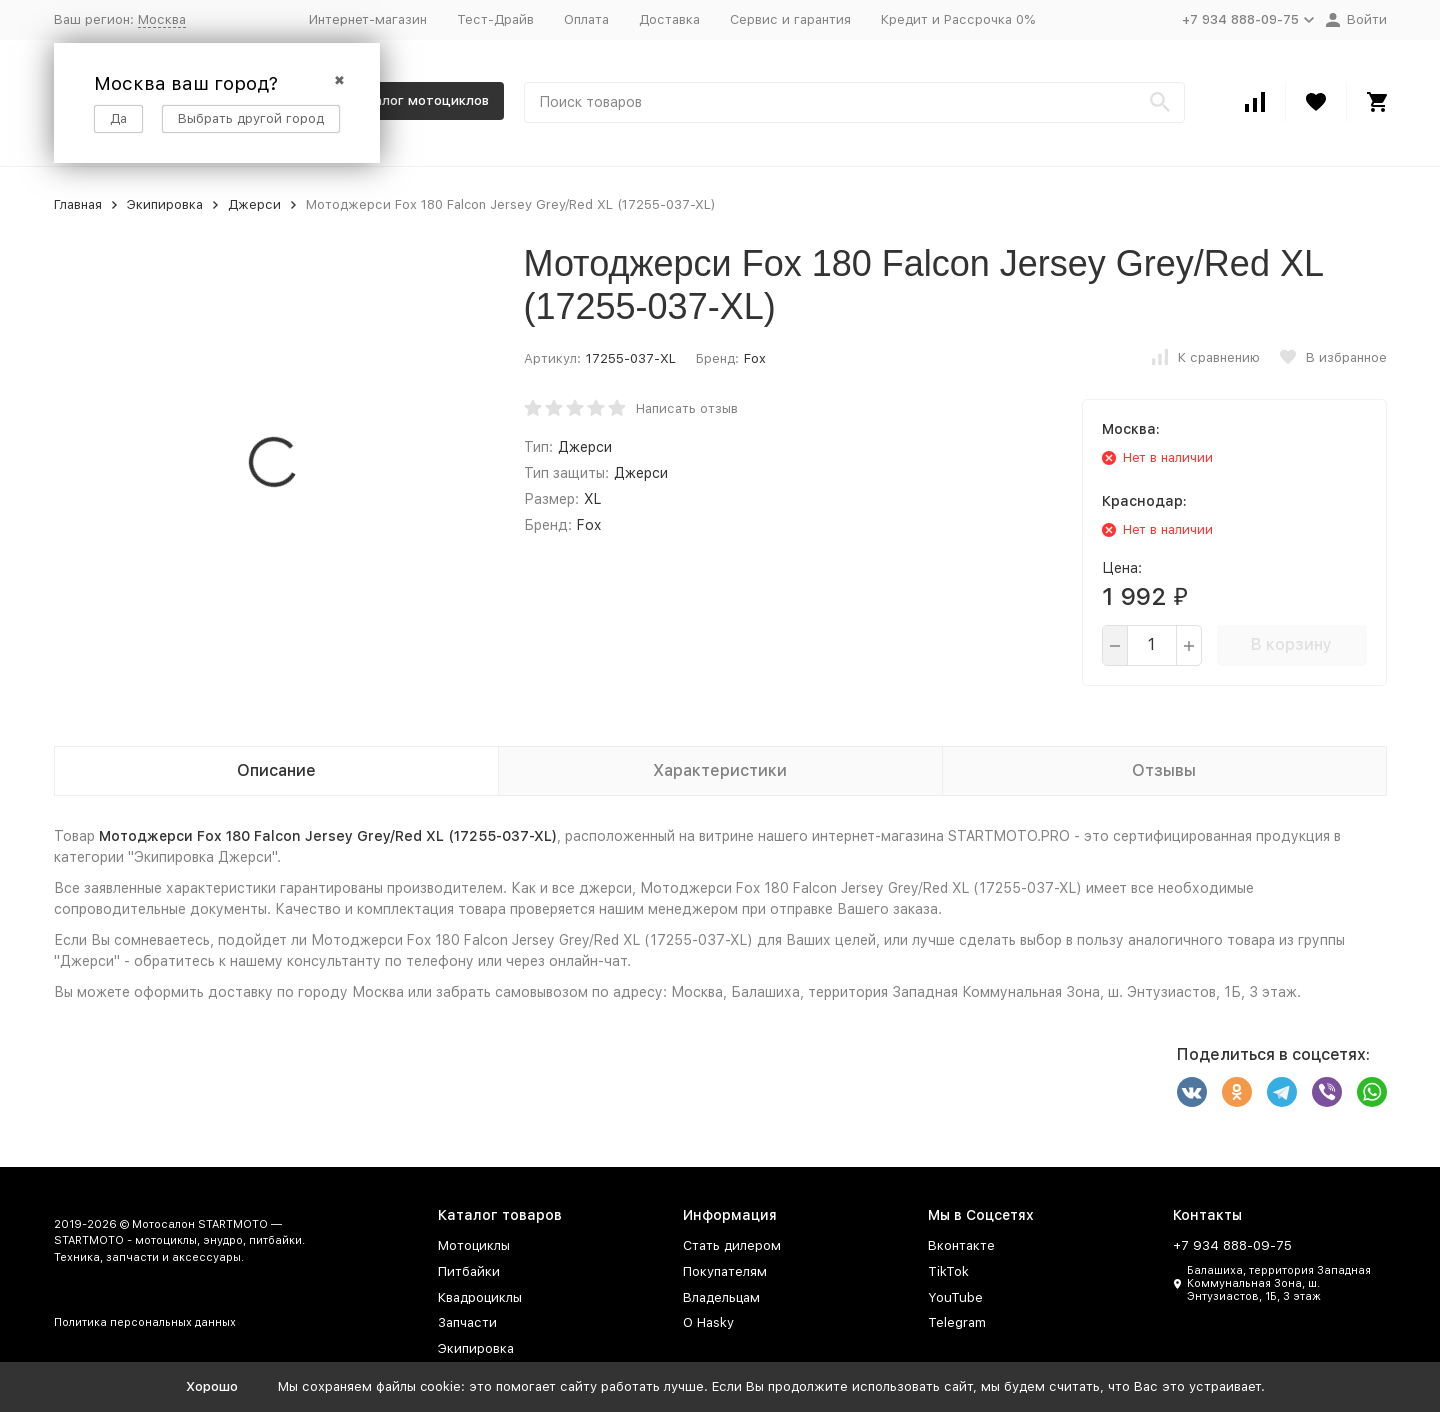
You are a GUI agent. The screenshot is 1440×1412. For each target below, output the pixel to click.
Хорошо (212, 1386)
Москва (162, 19)
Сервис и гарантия (790, 19)
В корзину (1291, 644)
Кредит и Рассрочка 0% (958, 19)
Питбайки (469, 1271)
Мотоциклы (474, 1245)
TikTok (948, 1271)
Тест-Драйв (495, 19)
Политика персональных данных (145, 1322)
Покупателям (725, 1271)
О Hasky (708, 1322)
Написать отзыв (687, 408)
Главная (78, 204)
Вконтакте (961, 1245)
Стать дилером (732, 1245)
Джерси (254, 204)
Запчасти (467, 1322)
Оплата (586, 19)
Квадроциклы (480, 1297)
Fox (755, 358)
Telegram (957, 1322)
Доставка (669, 19)
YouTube (955, 1297)
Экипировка (165, 204)
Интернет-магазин (368, 19)
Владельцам (721, 1297)
